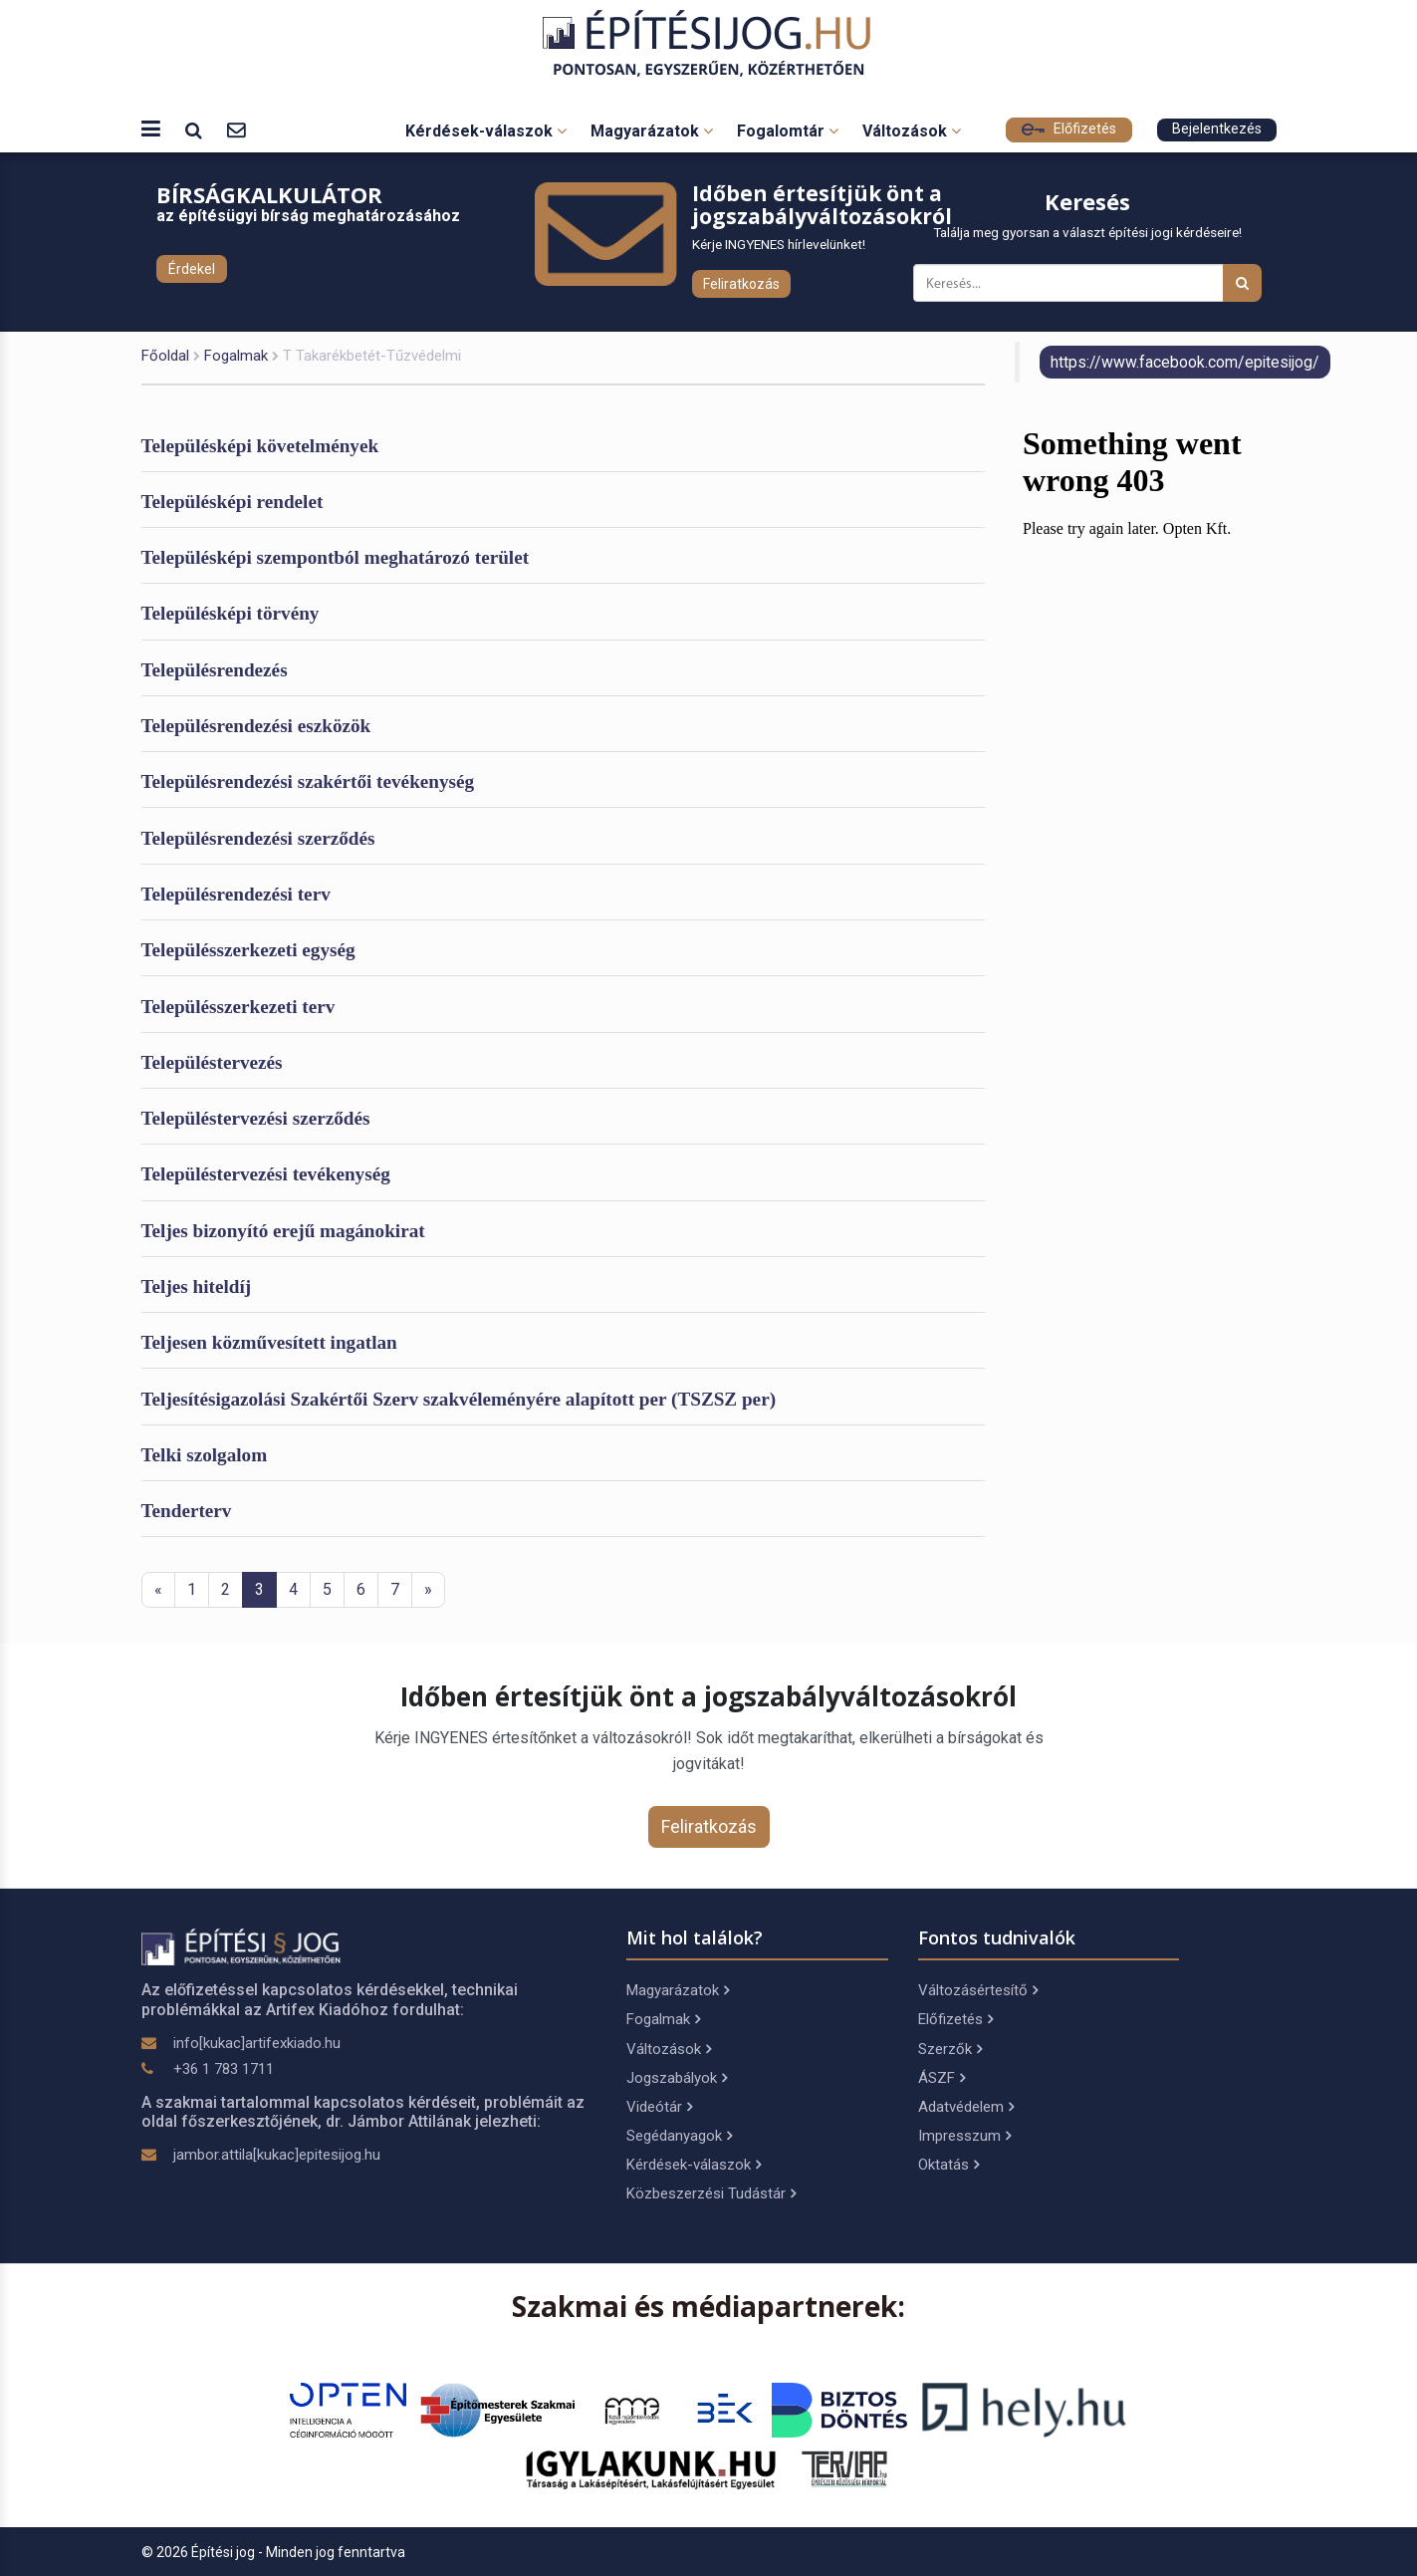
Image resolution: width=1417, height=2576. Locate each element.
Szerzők (950, 2049)
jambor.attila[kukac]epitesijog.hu (276, 2155)
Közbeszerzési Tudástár (711, 2193)
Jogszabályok (676, 2078)
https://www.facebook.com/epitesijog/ (1185, 362)
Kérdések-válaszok (486, 131)
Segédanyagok (679, 2136)
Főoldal (165, 356)
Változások (911, 131)
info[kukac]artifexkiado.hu (257, 2043)
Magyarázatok (651, 131)
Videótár (659, 2107)
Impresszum (964, 2136)
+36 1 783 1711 (223, 2069)
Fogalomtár (787, 131)
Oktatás (948, 2165)
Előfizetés (1069, 129)
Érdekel (191, 269)
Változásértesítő (978, 1990)
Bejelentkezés (1217, 129)
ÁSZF (941, 2078)
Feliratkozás (741, 284)
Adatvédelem (966, 2107)
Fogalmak (236, 356)
